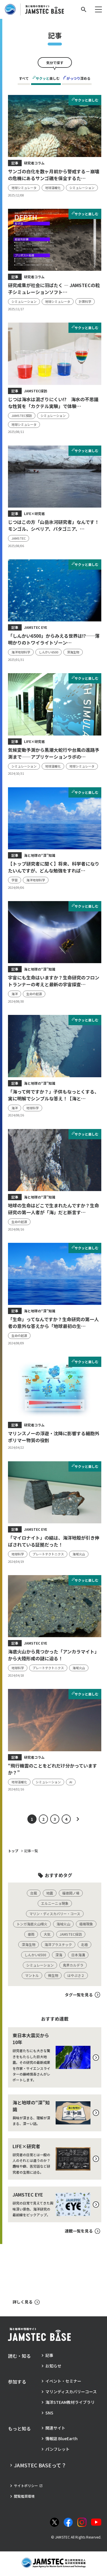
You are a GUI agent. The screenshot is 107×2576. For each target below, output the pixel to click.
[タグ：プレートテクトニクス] (48, 1554)
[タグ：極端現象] (86, 1924)
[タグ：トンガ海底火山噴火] (32, 1924)
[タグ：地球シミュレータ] (24, 187)
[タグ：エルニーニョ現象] (55, 1903)
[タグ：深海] (59, 1954)
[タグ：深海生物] (73, 652)
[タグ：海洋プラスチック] (58, 1944)
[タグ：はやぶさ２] (76, 1975)
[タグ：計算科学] (85, 301)
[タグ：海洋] (14, 994)
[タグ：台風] (34, 1893)
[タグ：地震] (49, 1893)
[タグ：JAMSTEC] (18, 538)
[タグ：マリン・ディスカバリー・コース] (55, 1913)
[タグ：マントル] (32, 1975)
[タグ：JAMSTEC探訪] (21, 415)
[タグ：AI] (71, 1782)
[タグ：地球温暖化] (53, 187)
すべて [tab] (24, 78)
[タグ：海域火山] (78, 1554)
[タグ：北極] (84, 1944)
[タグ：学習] (14, 880)
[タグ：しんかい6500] (48, 652)
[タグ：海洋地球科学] (21, 652)
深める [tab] (76, 78)
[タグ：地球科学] (32, 1108)
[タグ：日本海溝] (78, 1954)
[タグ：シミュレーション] (82, 187)
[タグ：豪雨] (31, 1934)
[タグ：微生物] (53, 1975)
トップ (13, 1850)
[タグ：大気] (47, 1934)
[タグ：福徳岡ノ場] (71, 1893)
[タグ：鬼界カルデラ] (73, 1965)
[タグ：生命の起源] (34, 994)
